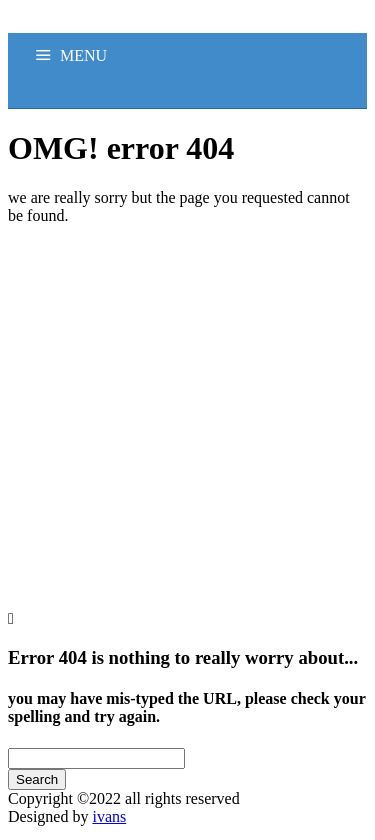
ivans (109, 816)
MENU (83, 55)
